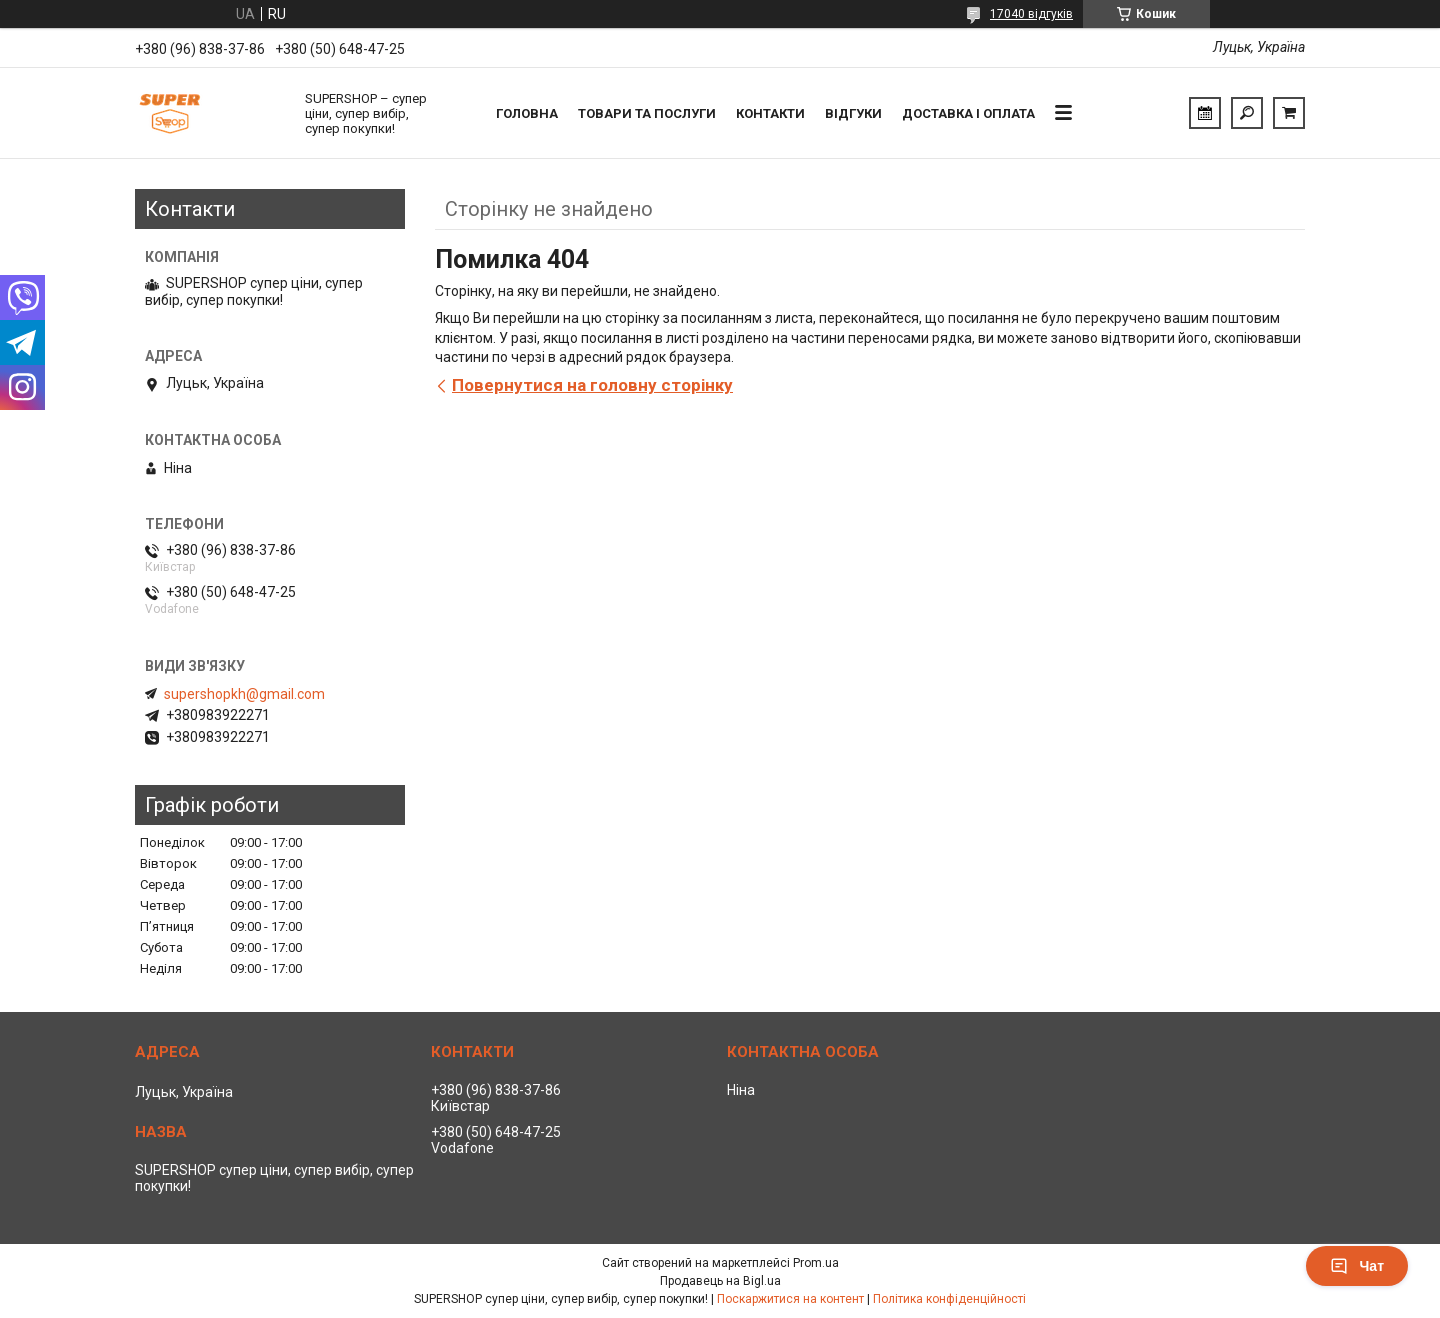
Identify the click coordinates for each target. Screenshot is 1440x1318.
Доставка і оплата (968, 113)
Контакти (770, 113)
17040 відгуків (1031, 14)
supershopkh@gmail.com (244, 694)
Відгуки (853, 113)
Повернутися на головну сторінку (592, 385)
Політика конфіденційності (949, 1299)
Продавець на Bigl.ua (720, 1281)
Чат (1357, 1266)
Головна (527, 113)
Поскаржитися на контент (790, 1299)
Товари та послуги (647, 113)
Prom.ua (816, 1263)
